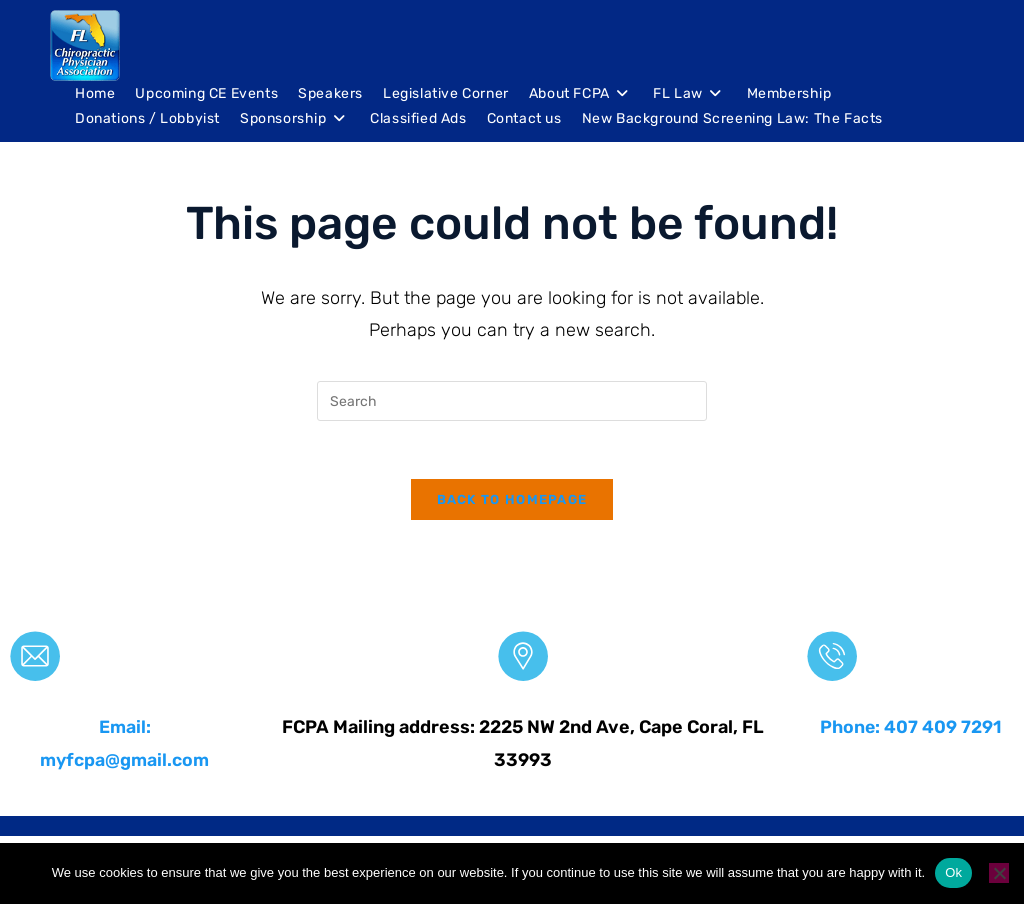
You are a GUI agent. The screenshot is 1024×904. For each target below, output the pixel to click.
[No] (999, 873)
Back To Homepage (512, 502)
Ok (953, 872)
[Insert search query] (512, 401)
